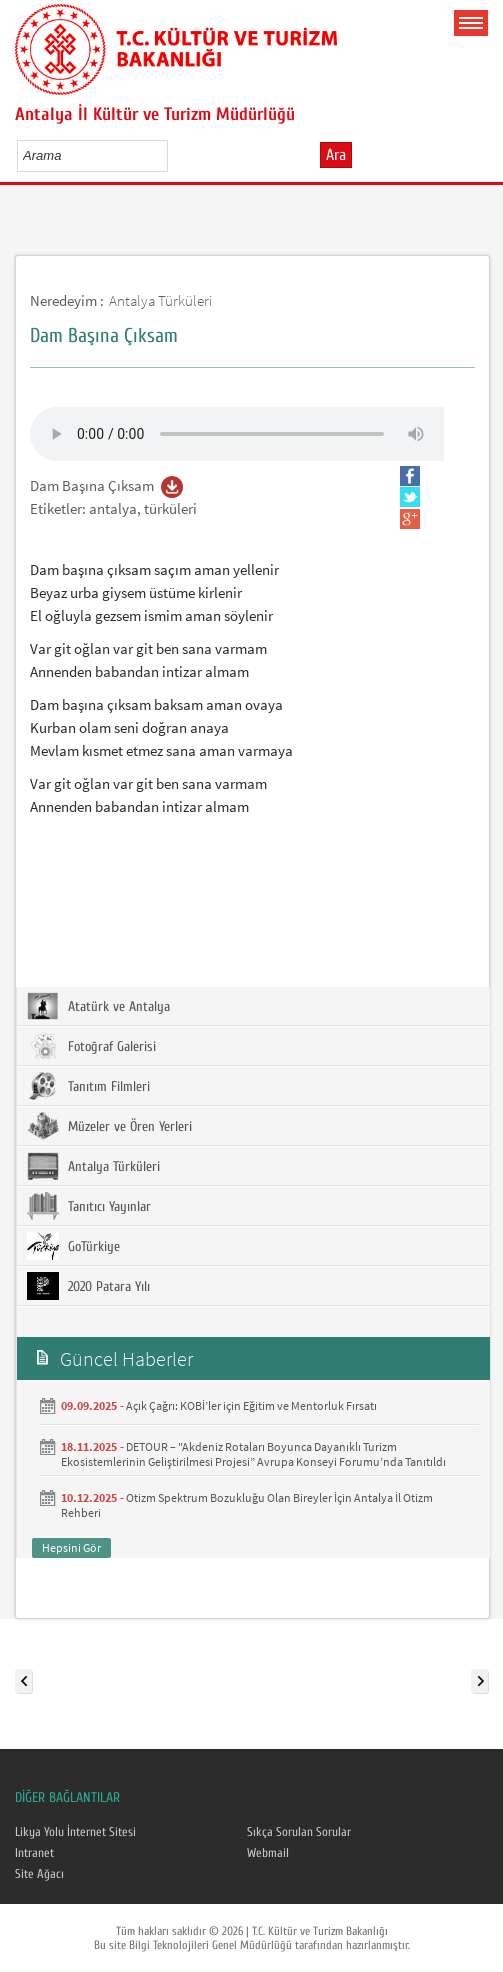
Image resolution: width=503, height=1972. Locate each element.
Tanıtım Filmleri (88, 1086)
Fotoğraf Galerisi (91, 1046)
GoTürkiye (73, 1246)
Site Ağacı (39, 1874)
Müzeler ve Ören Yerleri (109, 1126)
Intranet (34, 1853)
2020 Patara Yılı (88, 1286)
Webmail (268, 1853)
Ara (336, 155)
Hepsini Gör (71, 1547)
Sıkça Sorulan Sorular (299, 1832)
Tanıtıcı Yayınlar (89, 1206)
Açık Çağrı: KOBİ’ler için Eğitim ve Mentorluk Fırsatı (251, 1405)
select (173, 155)
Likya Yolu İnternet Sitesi (75, 1832)
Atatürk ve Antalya (98, 1006)
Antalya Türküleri (160, 300)
